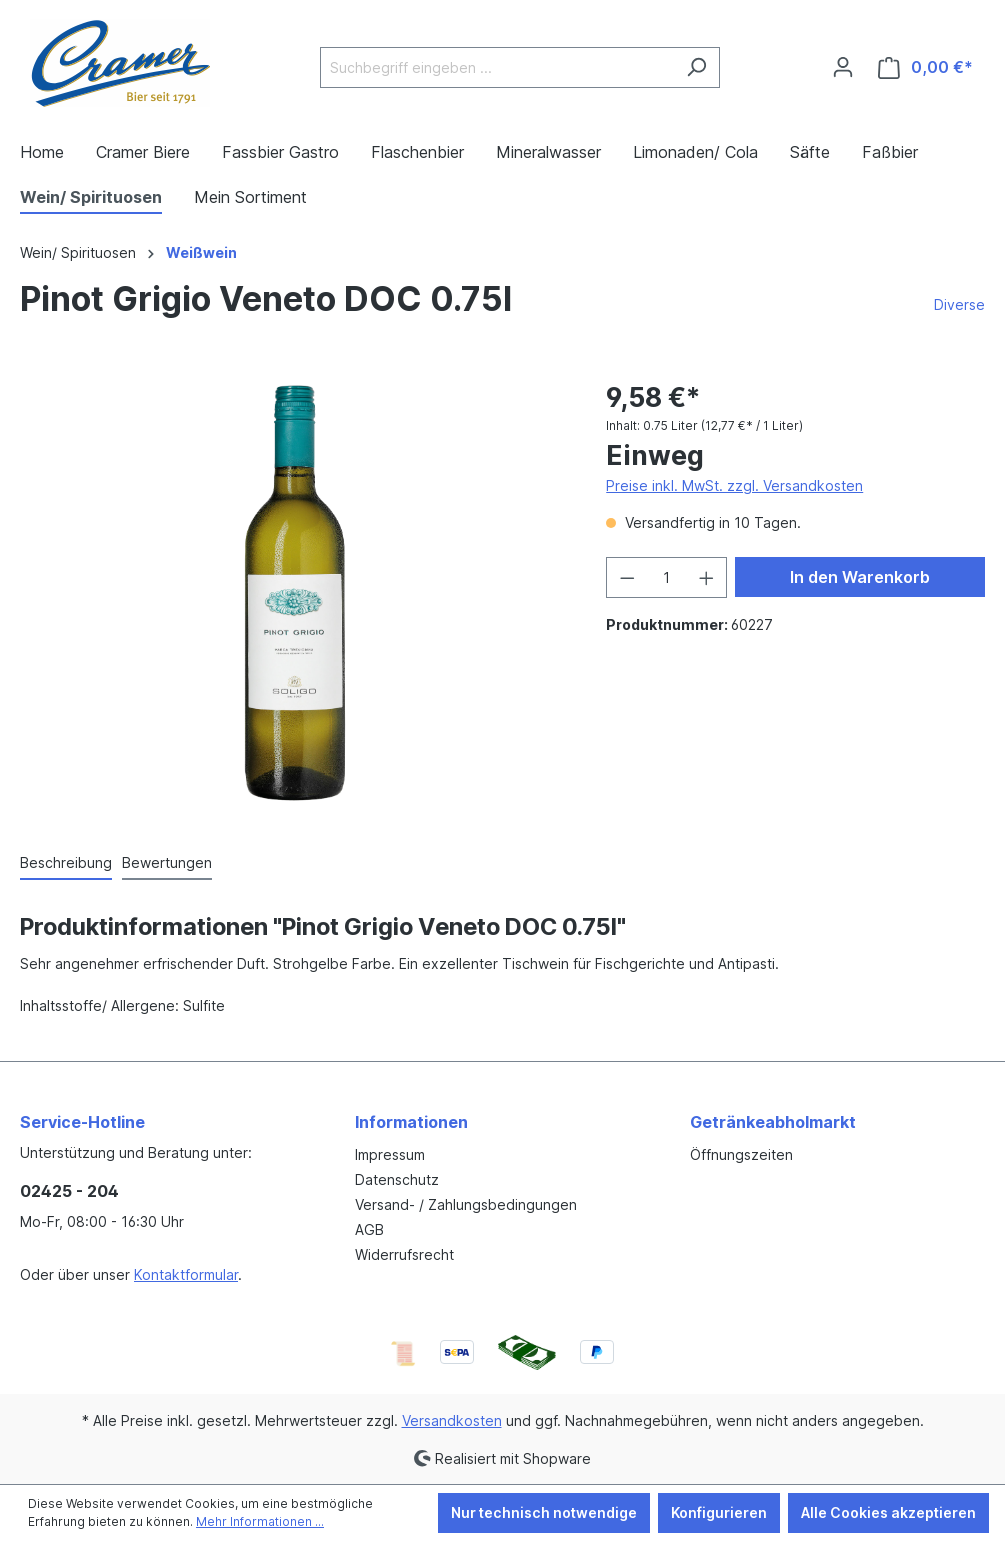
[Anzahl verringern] (627, 577)
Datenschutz (397, 1179)
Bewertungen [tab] (167, 862)
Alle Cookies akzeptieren (888, 1512)
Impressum (390, 1154)
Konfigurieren (719, 1512)
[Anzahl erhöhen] (707, 577)
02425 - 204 (69, 1191)
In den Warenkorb (860, 577)
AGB (369, 1229)
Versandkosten (452, 1420)
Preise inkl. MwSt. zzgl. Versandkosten (734, 485)
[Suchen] (696, 67)
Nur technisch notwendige (544, 1512)
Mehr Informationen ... (260, 1521)
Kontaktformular (186, 1274)
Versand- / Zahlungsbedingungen (466, 1204)
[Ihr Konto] (843, 67)
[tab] (66, 863)
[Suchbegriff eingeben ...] (497, 67)
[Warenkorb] (925, 67)
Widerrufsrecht (404, 1254)
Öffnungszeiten (741, 1154)
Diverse (959, 304)
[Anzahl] (667, 577)
